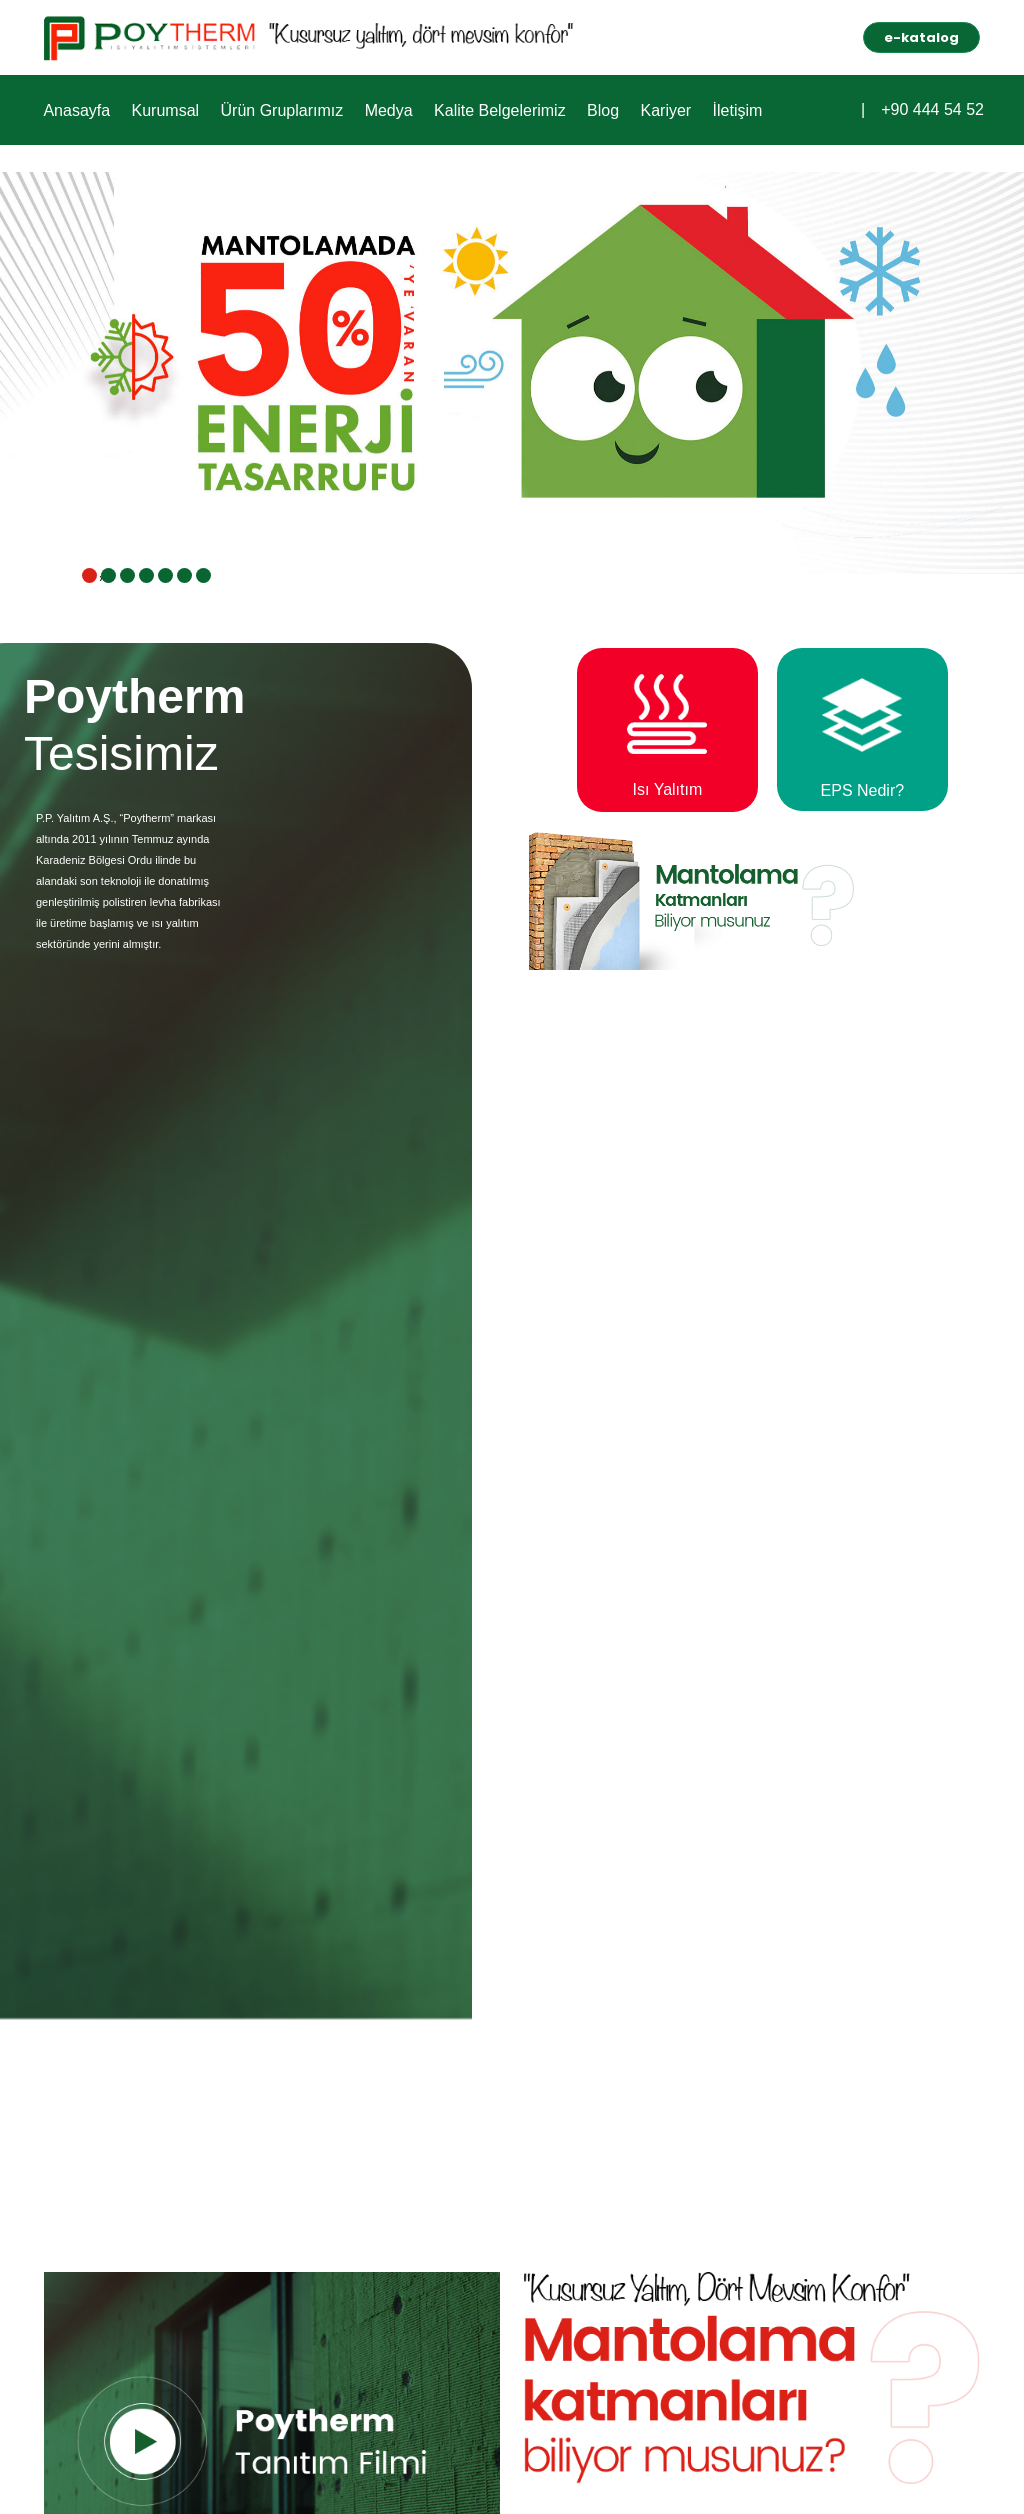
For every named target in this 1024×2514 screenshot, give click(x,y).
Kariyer (656, 109)
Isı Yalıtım (678, 789)
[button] (845, 107)
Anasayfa (75, 109)
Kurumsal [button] (163, 109)
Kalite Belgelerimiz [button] (493, 109)
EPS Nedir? (868, 790)
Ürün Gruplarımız (277, 109)
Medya (383, 109)
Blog (595, 109)
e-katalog (921, 37)
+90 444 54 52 (932, 110)
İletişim (726, 109)
